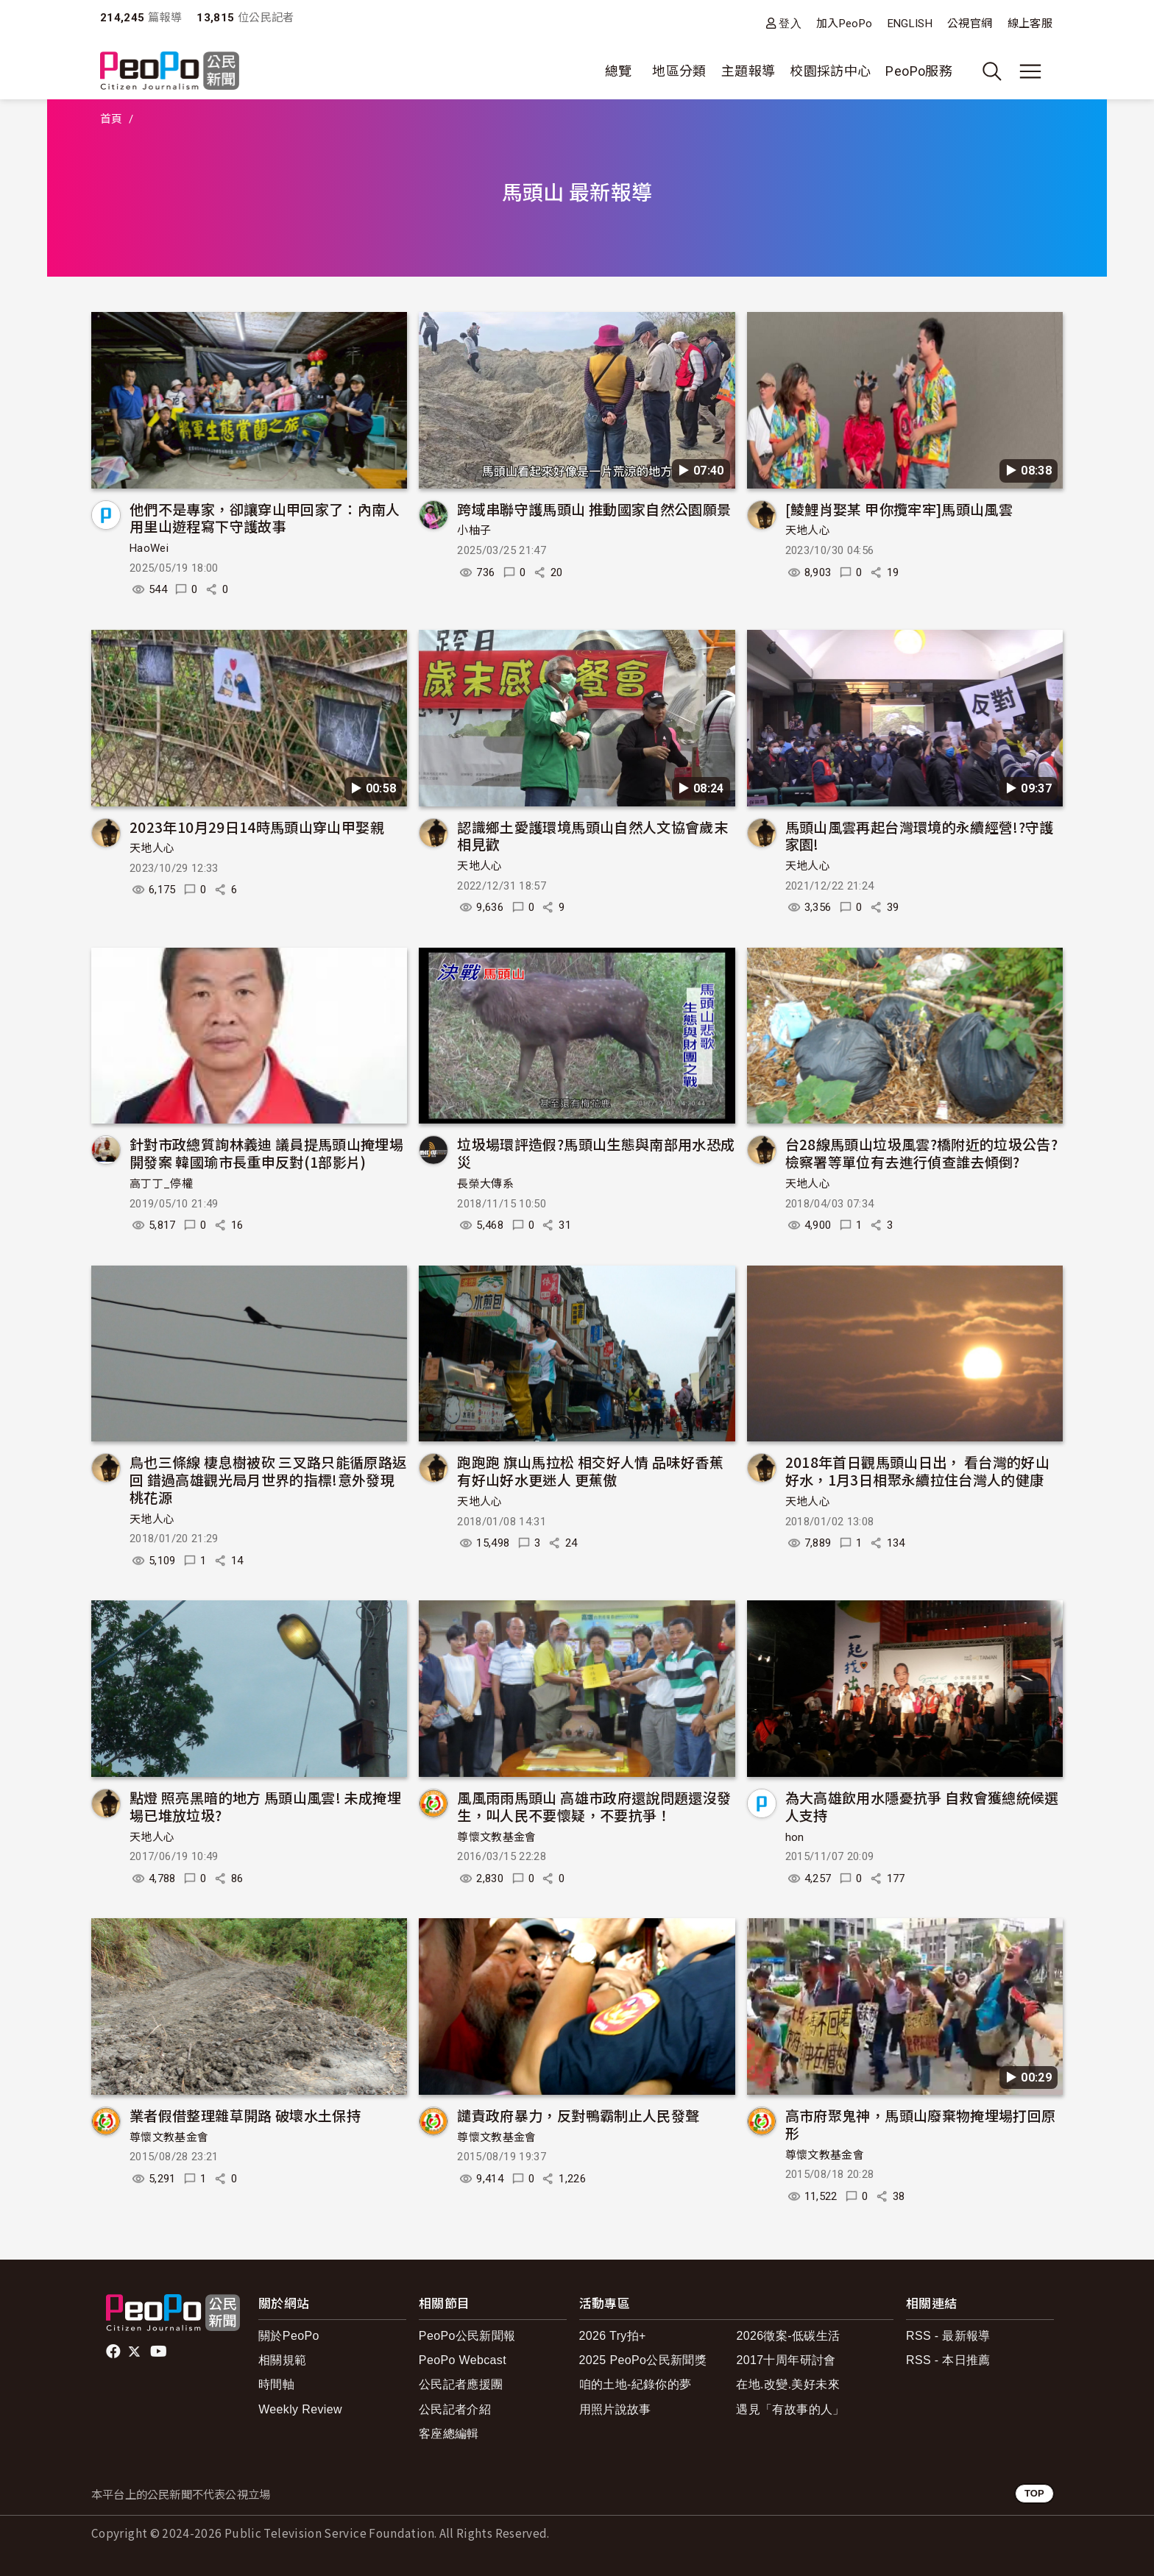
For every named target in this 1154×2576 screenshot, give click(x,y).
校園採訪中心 (830, 71)
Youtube (159, 2351)
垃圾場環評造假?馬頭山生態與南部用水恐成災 (595, 1152)
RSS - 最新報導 (948, 2336)
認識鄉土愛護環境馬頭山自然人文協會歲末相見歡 (592, 835)
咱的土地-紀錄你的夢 (635, 2384)
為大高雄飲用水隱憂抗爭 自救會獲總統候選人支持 (922, 1806)
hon (794, 1837)
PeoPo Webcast (462, 2360)
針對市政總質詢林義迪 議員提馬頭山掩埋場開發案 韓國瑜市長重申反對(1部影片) (266, 1152)
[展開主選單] (1030, 71)
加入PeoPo (844, 23)
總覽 (618, 71)
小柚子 (474, 530)
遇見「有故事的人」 (790, 2409)
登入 (790, 23)
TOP (1034, 2493)
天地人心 (807, 530)
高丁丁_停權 (161, 1184)
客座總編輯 (449, 2433)
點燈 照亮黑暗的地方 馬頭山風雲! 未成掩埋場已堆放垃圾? (265, 1806)
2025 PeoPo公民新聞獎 (643, 2360)
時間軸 (276, 2384)
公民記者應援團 (461, 2384)
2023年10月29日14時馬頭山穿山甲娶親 (257, 827)
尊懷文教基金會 (497, 1837)
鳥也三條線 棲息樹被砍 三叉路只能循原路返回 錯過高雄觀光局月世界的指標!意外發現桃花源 (268, 1479)
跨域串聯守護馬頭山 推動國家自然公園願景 (594, 509)
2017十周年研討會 (785, 2360)
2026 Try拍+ (612, 2336)
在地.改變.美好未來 (788, 2384)
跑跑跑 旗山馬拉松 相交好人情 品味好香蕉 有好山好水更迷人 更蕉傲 (590, 1470)
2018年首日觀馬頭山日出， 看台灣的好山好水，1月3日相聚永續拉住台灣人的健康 (917, 1470)
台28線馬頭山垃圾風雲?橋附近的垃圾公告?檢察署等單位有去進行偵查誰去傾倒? (921, 1152)
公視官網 (969, 23)
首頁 (111, 119)
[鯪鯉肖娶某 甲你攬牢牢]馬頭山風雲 (899, 509)
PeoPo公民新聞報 (467, 2336)
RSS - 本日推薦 (948, 2360)
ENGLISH (910, 23)
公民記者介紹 (455, 2409)
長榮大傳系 (485, 1184)
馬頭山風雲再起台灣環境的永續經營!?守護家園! (919, 835)
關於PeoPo (288, 2336)
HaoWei (149, 548)
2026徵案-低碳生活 (788, 2336)
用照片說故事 (615, 2409)
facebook (114, 2351)
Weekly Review (300, 2409)
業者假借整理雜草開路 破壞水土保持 (245, 2115)
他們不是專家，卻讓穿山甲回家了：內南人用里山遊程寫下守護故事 (265, 517)
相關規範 (282, 2360)
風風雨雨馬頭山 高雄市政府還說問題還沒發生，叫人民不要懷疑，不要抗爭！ (594, 1806)
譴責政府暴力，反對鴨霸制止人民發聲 (578, 2115)
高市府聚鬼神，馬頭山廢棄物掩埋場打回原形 (920, 2124)
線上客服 (1030, 23)
